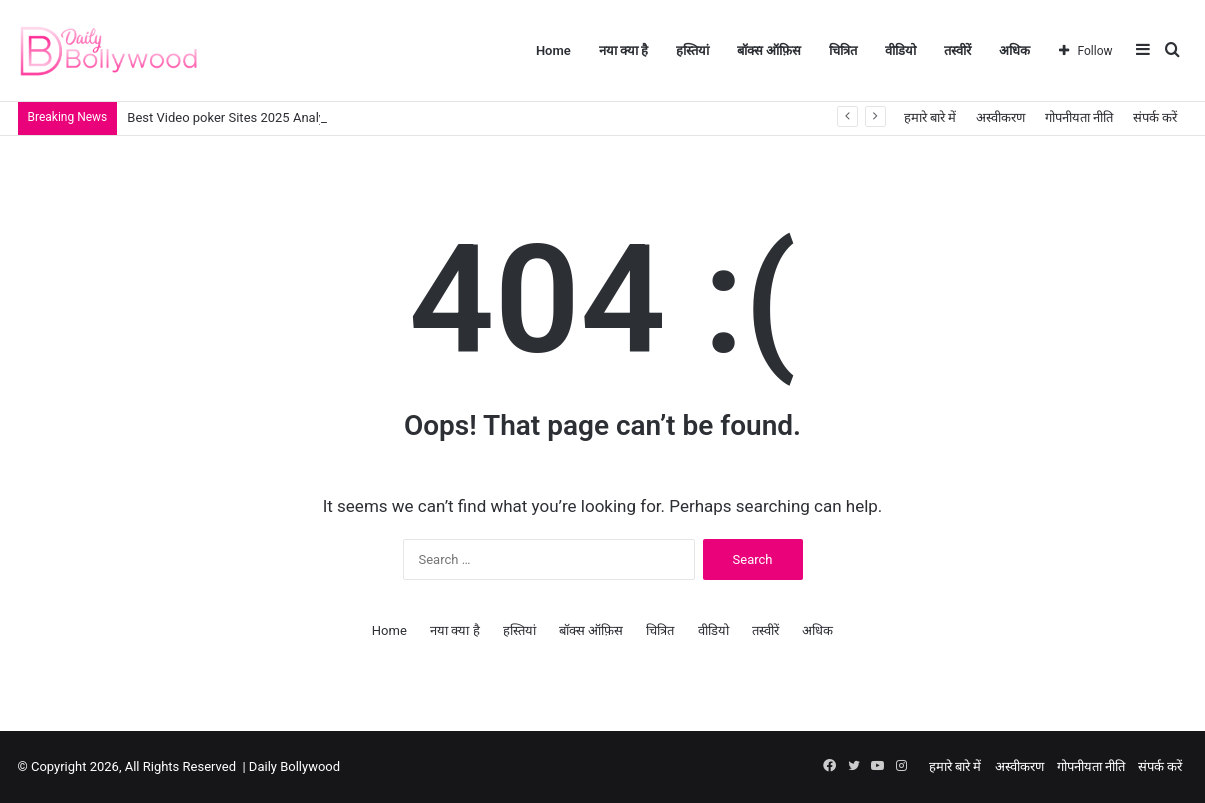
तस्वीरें (957, 50)
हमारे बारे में (930, 117)
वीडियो (900, 50)
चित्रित (843, 50)
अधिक (1014, 50)
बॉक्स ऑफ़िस (769, 50)
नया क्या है (623, 50)
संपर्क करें (1155, 117)
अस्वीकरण (1000, 117)
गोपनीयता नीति (1079, 117)
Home (553, 50)
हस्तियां (692, 50)
